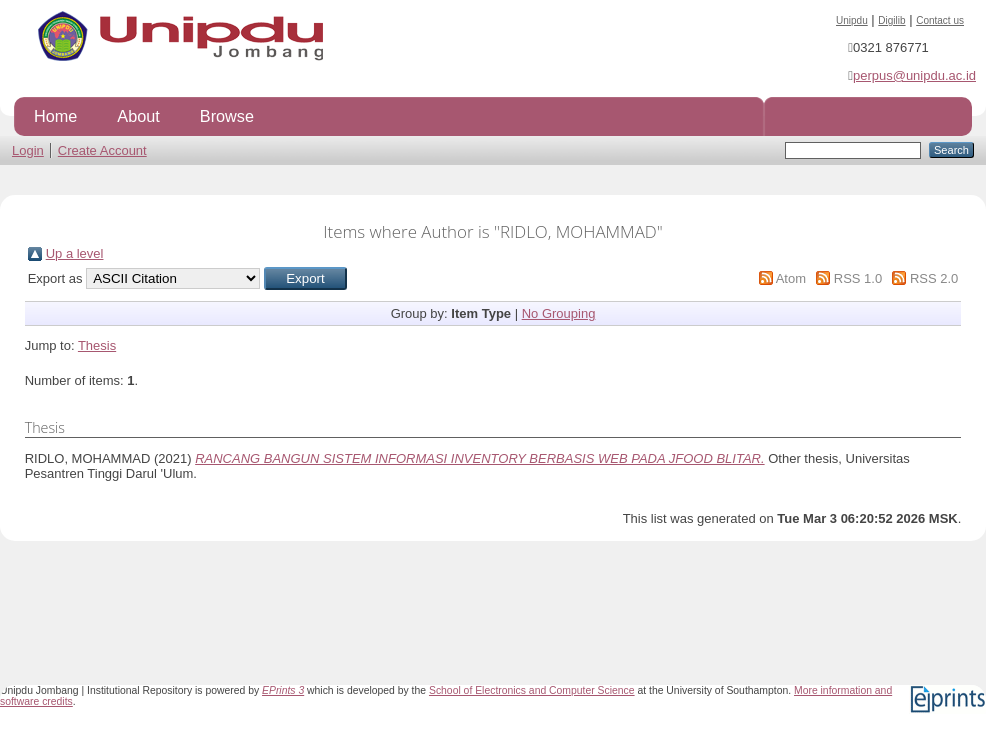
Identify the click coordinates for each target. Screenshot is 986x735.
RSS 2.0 (934, 278)
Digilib (891, 20)
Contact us (940, 20)
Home (55, 116)
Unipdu (852, 20)
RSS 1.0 (858, 278)
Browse (227, 116)
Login (28, 150)
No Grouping (559, 313)
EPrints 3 (283, 690)
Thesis (97, 345)
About (138, 116)
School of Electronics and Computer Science (532, 690)
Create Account (102, 150)
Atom (791, 278)
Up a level (75, 253)
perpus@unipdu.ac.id (914, 75)
